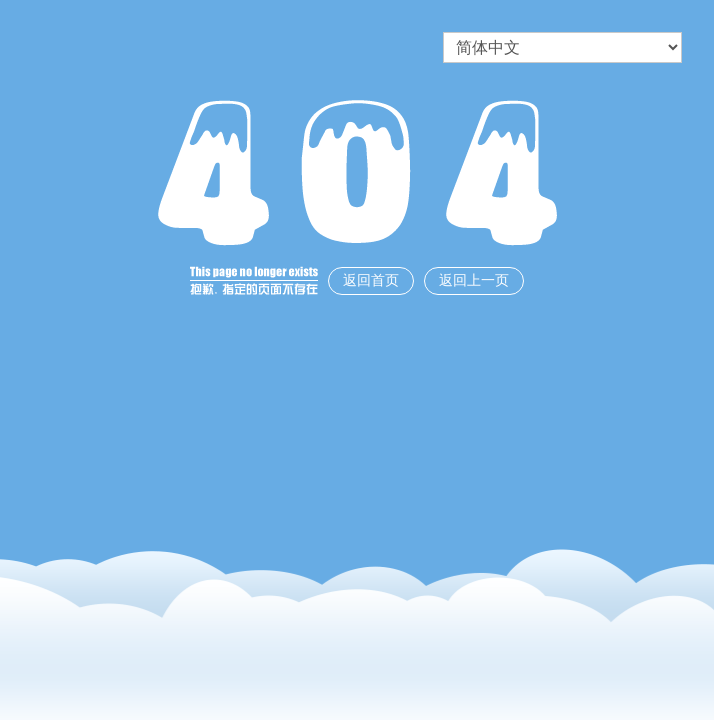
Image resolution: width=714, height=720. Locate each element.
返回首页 (371, 280)
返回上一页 (474, 280)
